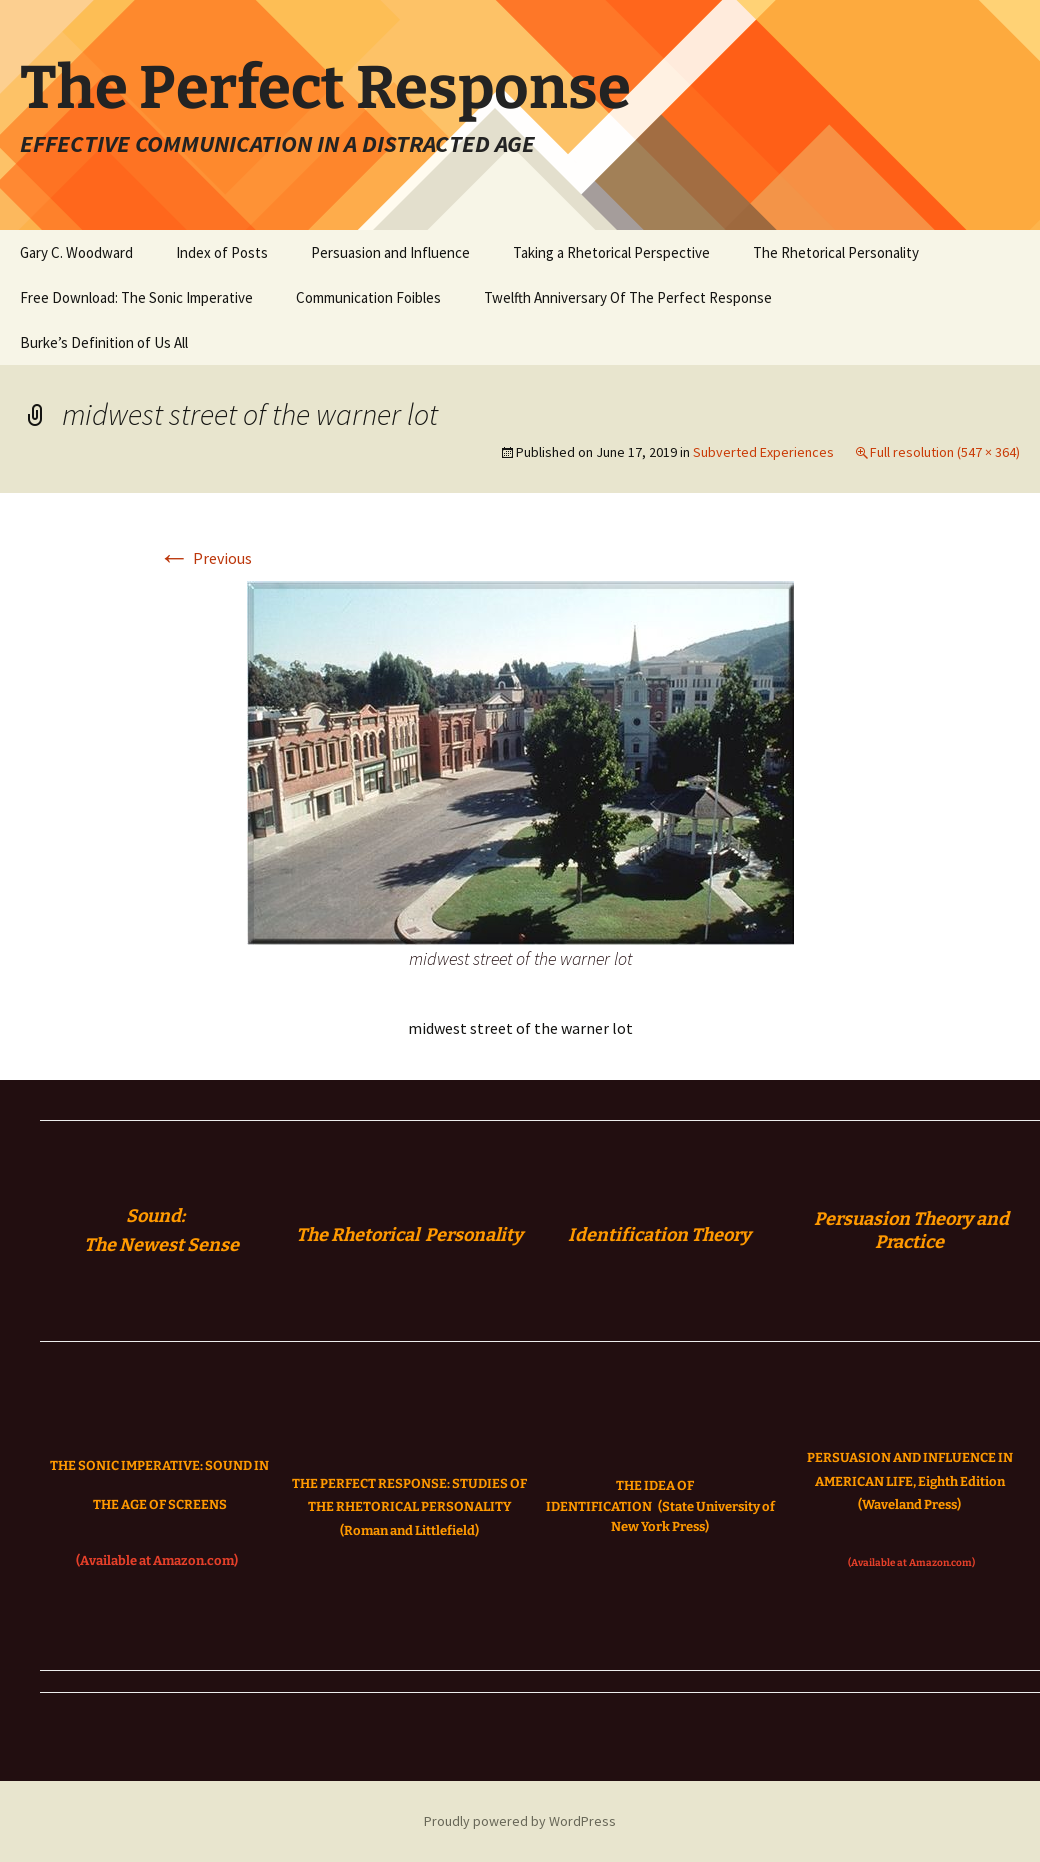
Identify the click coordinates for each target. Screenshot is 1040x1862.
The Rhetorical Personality (836, 252)
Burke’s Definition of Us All (104, 342)
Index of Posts (222, 252)
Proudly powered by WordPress (520, 1821)
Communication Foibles (368, 297)
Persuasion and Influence (390, 252)
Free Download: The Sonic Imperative (136, 297)
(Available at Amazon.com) (157, 1560)
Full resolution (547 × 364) (945, 452)
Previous (205, 558)
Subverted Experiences (763, 452)
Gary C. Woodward (76, 252)
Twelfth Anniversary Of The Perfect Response (628, 297)
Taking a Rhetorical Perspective (611, 252)
